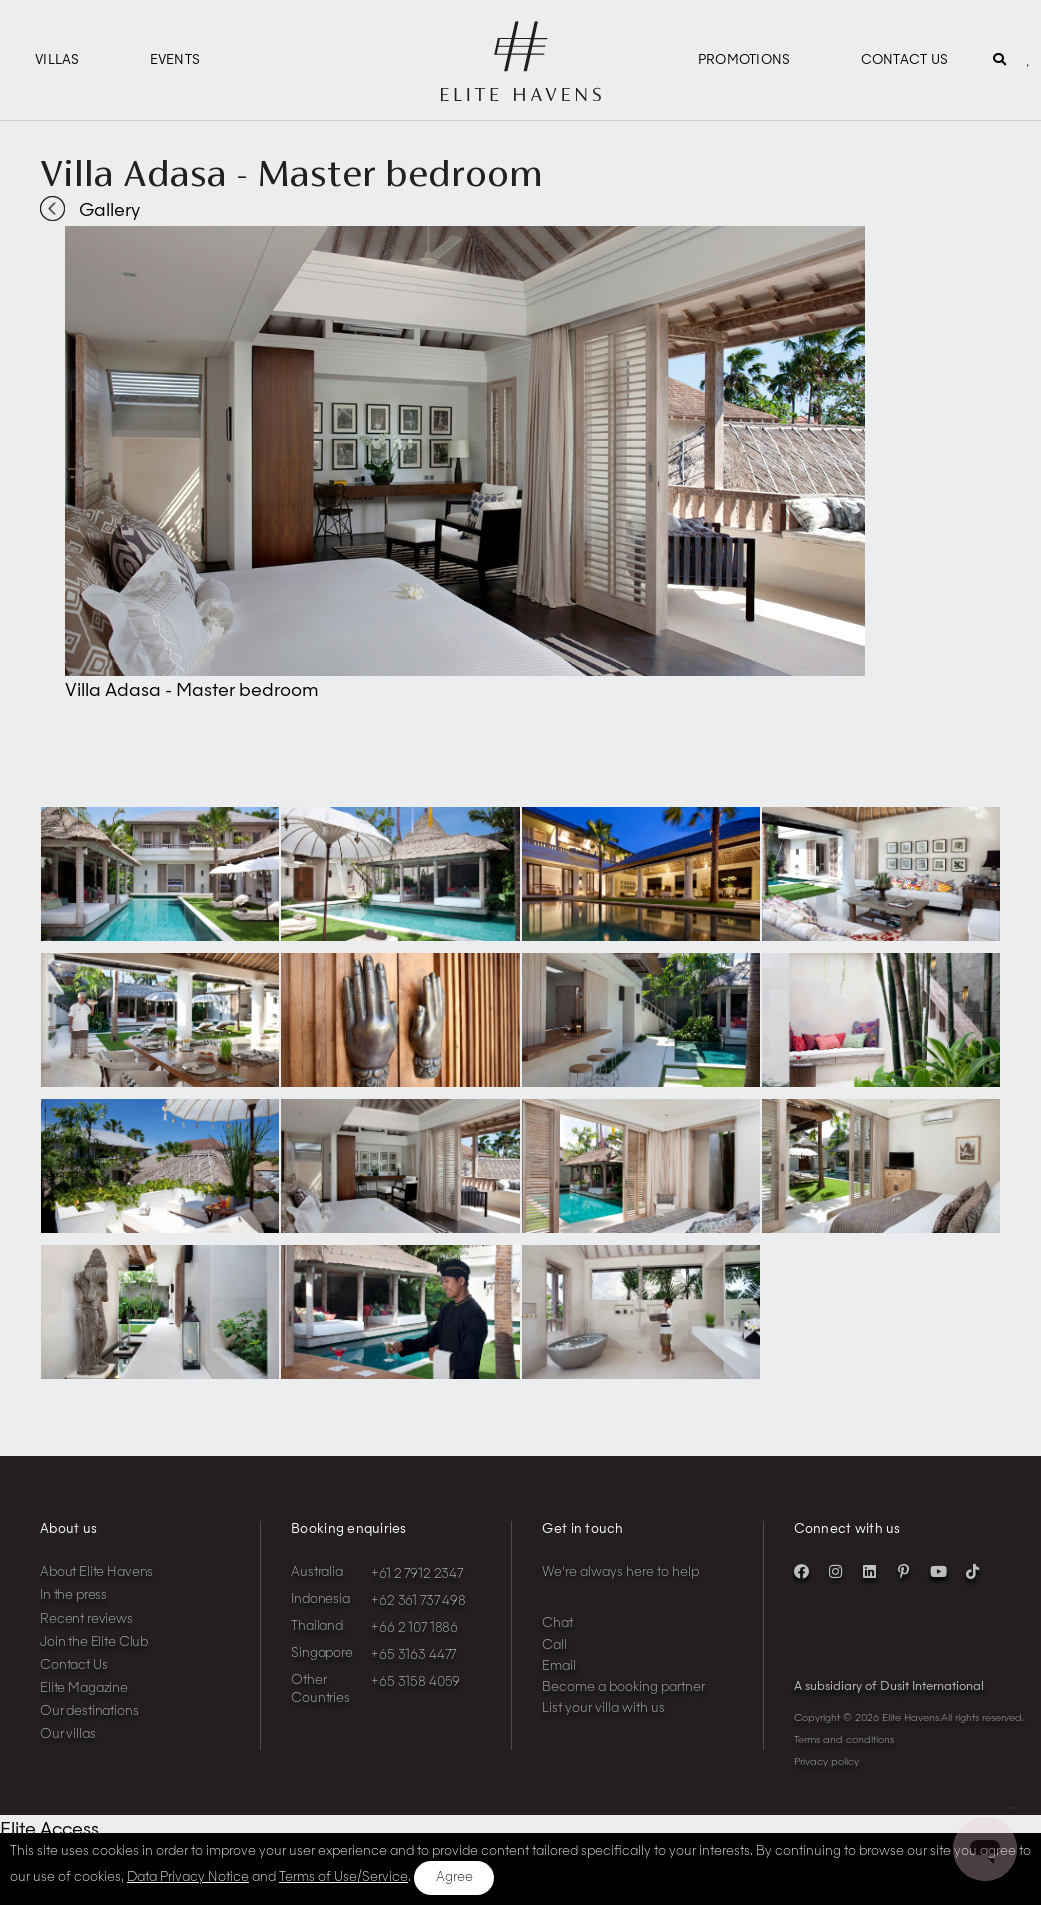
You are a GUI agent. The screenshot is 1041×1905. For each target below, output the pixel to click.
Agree (454, 1877)
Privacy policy (826, 1762)
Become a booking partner (623, 1687)
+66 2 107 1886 (414, 1628)
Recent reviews (86, 1619)
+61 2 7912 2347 (417, 1574)
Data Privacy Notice (188, 1877)
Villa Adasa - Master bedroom (291, 173)
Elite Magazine (84, 1688)
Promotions (744, 60)
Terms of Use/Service (343, 1877)
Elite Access (49, 1830)
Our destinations (89, 1711)
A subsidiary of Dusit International (889, 1687)
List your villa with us (603, 1708)
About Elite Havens (96, 1572)
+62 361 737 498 (418, 1601)
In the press (73, 1595)
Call (554, 1645)
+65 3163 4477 (413, 1655)
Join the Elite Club (94, 1642)
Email (559, 1666)
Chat (557, 1623)
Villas (57, 60)
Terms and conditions (844, 1740)
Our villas (68, 1734)
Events (175, 60)
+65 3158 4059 (415, 1682)
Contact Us (905, 60)
